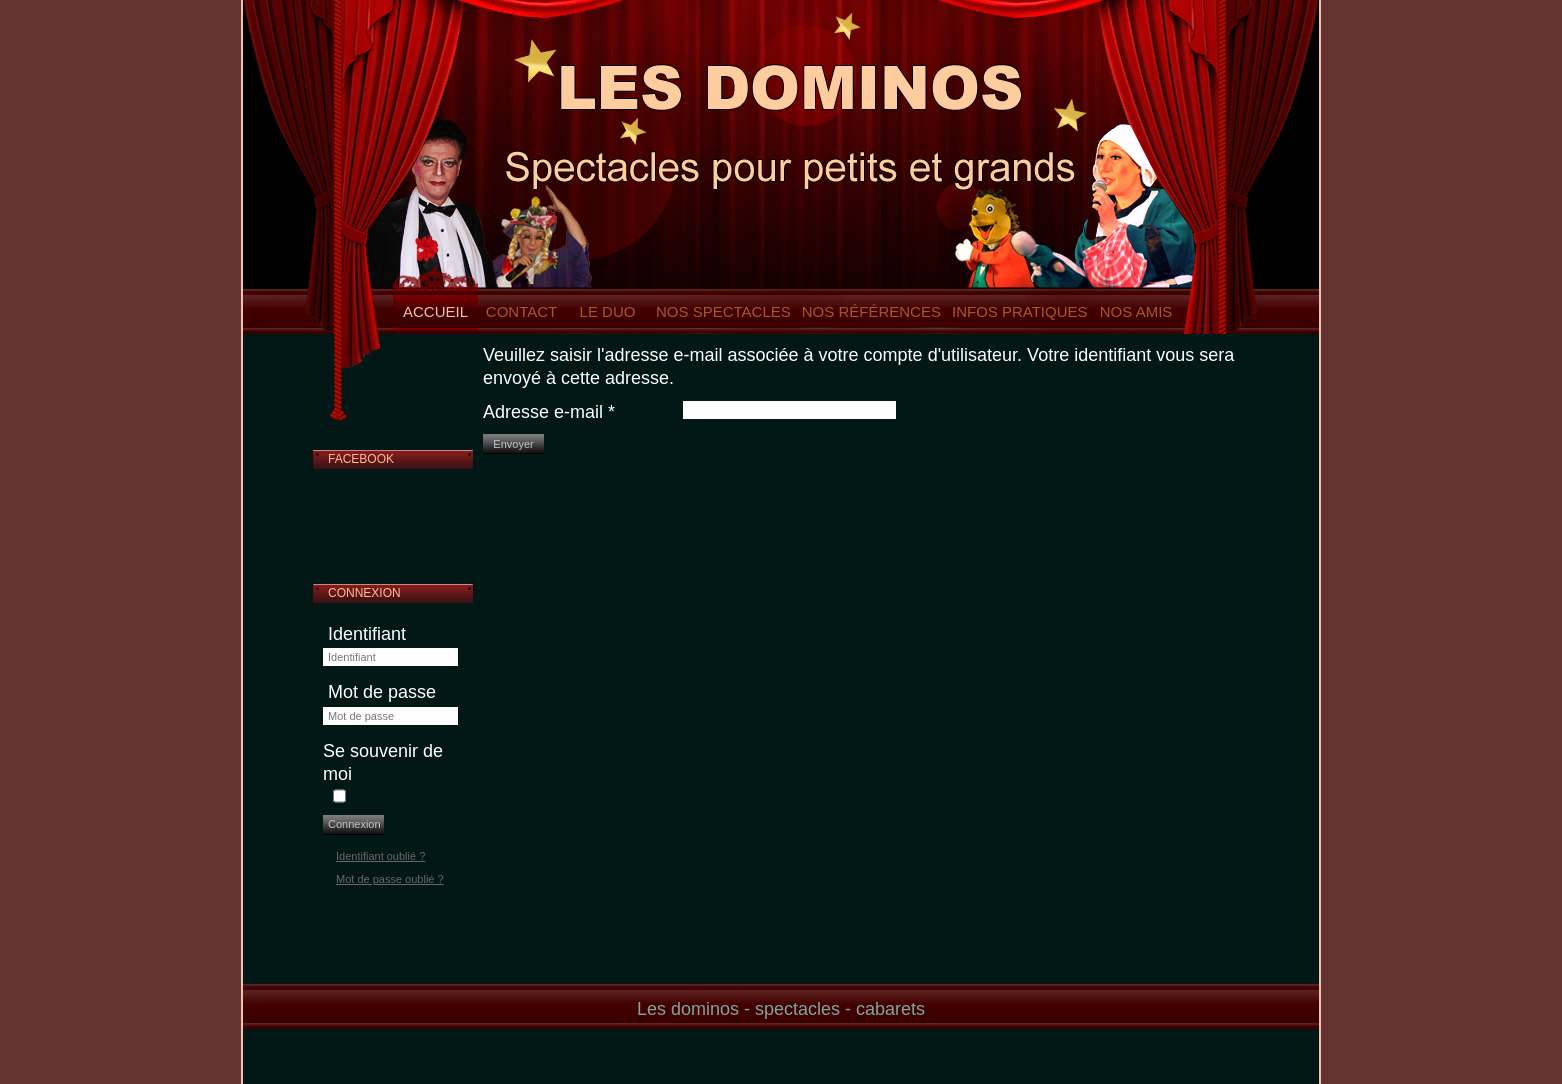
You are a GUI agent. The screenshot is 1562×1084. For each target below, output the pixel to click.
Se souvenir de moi (383, 762)
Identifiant (367, 634)
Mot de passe (382, 692)
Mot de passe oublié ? (390, 879)
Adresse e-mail (549, 412)
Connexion (354, 824)
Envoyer (513, 444)
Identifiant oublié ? (380, 856)
